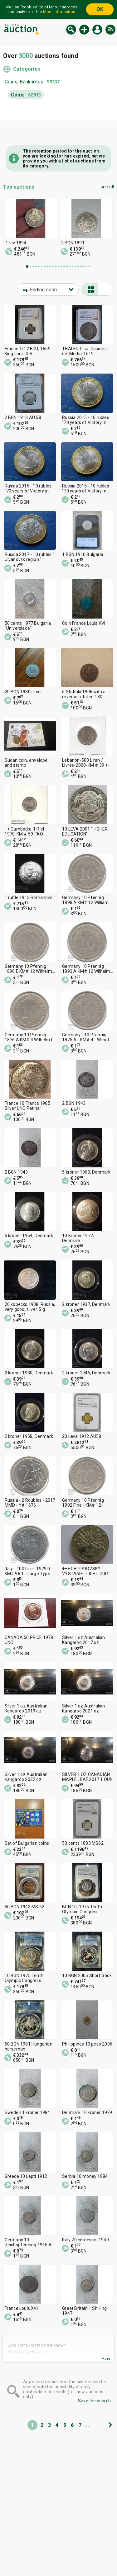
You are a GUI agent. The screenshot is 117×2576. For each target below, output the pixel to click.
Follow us (80, 2556)
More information (59, 11)
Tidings (72, 2521)
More (105, 2359)
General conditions (26, 2556)
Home (12, 2521)
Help (11, 2544)
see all (107, 187)
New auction (84, 30)
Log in (97, 30)
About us (74, 2533)
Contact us (77, 2544)
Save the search (94, 2400)
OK (99, 9)
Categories (27, 69)
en (110, 29)
